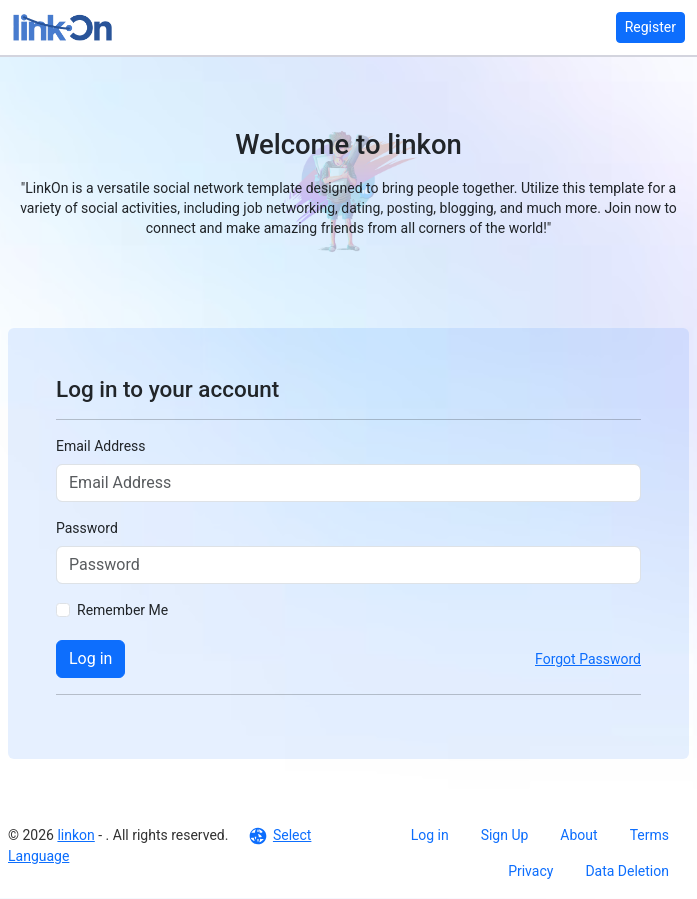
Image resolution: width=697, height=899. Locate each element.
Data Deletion (627, 871)
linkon (75, 835)
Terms (649, 835)
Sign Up (505, 835)
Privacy (530, 871)
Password (87, 528)
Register (650, 27)
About (578, 835)
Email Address (101, 446)
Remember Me (122, 610)
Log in (90, 658)
